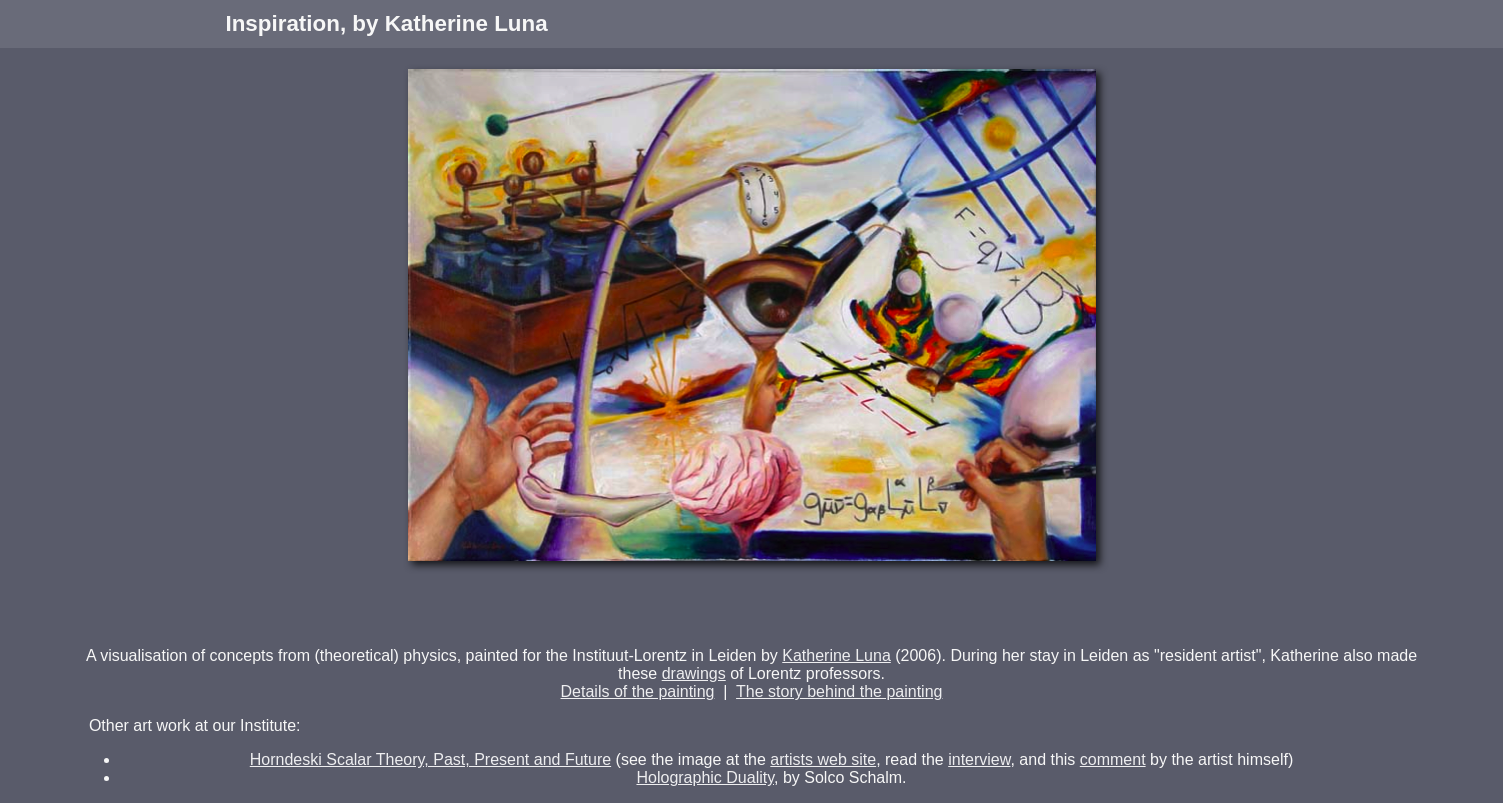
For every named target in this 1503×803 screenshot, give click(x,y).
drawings (694, 673)
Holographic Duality (705, 777)
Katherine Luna (836, 655)
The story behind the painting (839, 691)
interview (979, 759)
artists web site (823, 759)
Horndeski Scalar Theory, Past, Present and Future (430, 759)
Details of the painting (638, 691)
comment (1113, 759)
